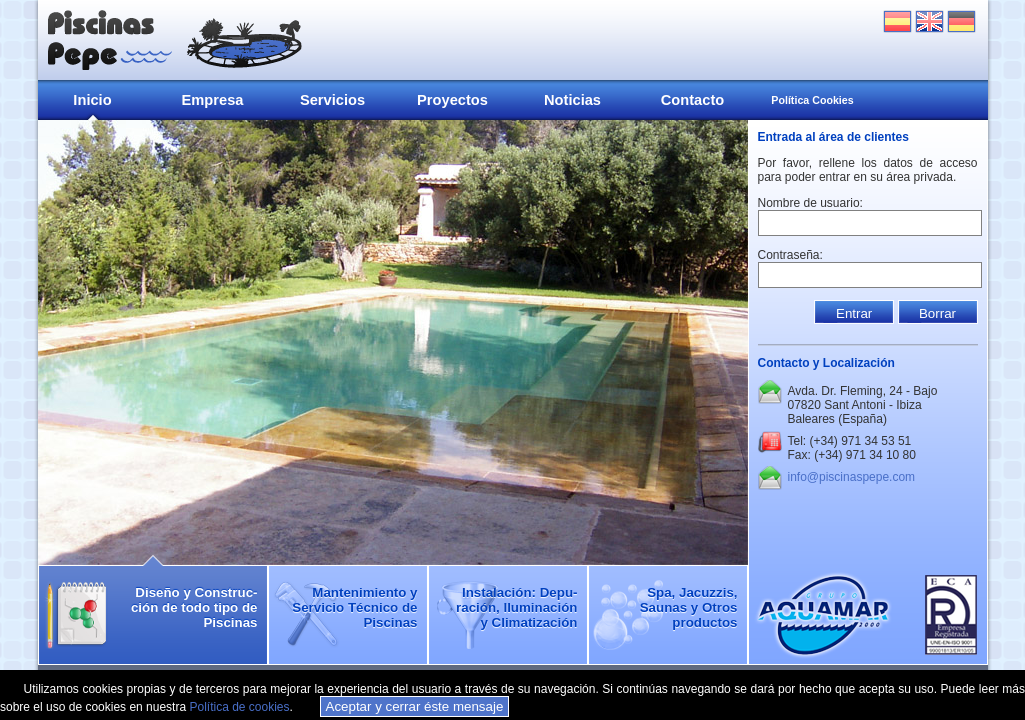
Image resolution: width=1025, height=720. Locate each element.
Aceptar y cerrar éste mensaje (415, 706)
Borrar (937, 313)
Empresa (213, 100)
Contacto (693, 100)
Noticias (572, 100)
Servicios (332, 100)
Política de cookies (239, 707)
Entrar (854, 313)
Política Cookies (812, 100)
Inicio (92, 100)
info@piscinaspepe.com (852, 477)
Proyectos (452, 100)
